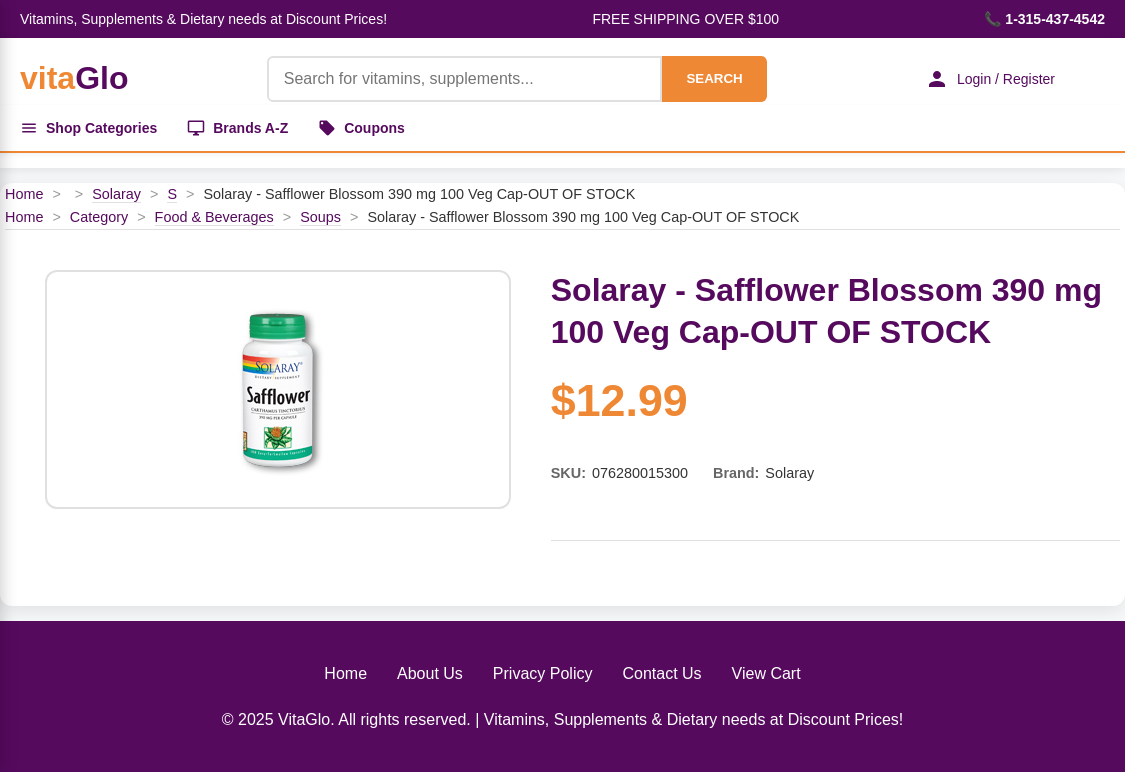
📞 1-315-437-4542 (1044, 19)
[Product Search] (465, 79)
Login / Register (990, 79)
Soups (320, 217)
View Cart (766, 673)
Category (99, 217)
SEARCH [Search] (714, 78)
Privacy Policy (543, 673)
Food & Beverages (214, 217)
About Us (430, 673)
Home (24, 194)
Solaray (116, 194)
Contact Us (661, 673)
